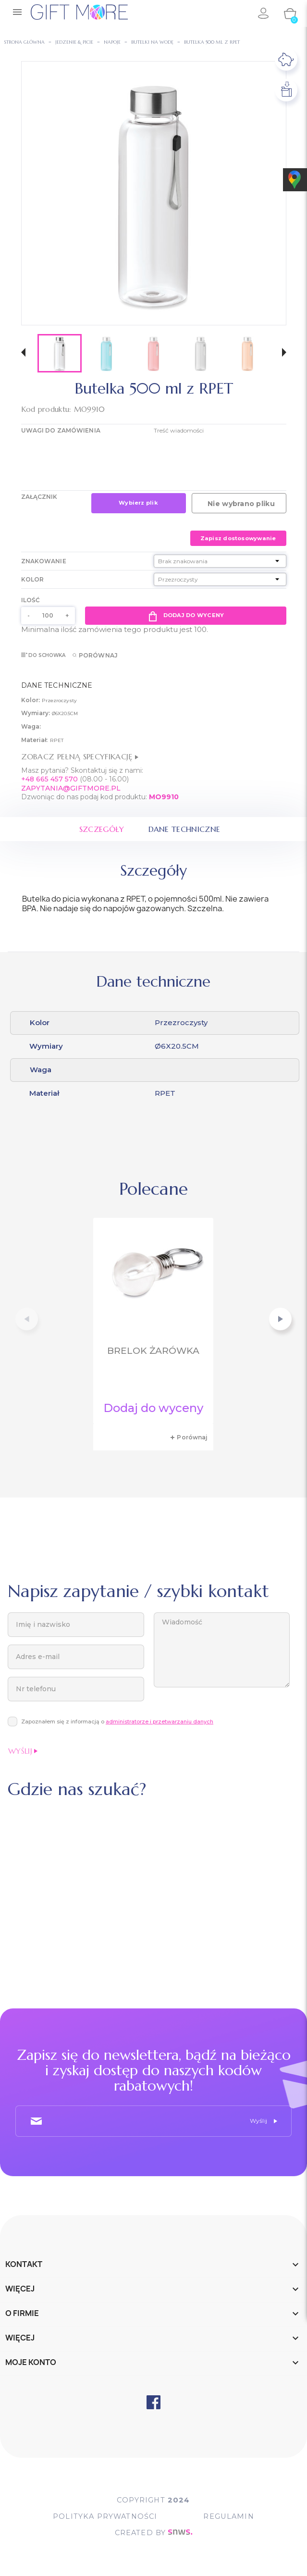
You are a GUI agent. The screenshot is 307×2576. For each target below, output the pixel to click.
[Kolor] (220, 579)
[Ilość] (48, 615)
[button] (23, 353)
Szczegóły (101, 829)
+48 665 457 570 (49, 779)
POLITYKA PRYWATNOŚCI (104, 2516)
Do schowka (43, 655)
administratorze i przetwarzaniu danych (159, 1721)
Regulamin (230, 2516)
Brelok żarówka (153, 1350)
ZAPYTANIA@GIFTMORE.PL (71, 788)
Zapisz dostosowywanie (238, 538)
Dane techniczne (185, 829)
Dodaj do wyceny (185, 615)
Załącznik (39, 496)
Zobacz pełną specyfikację (79, 756)
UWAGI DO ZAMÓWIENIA (60, 430)
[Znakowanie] (220, 561)
